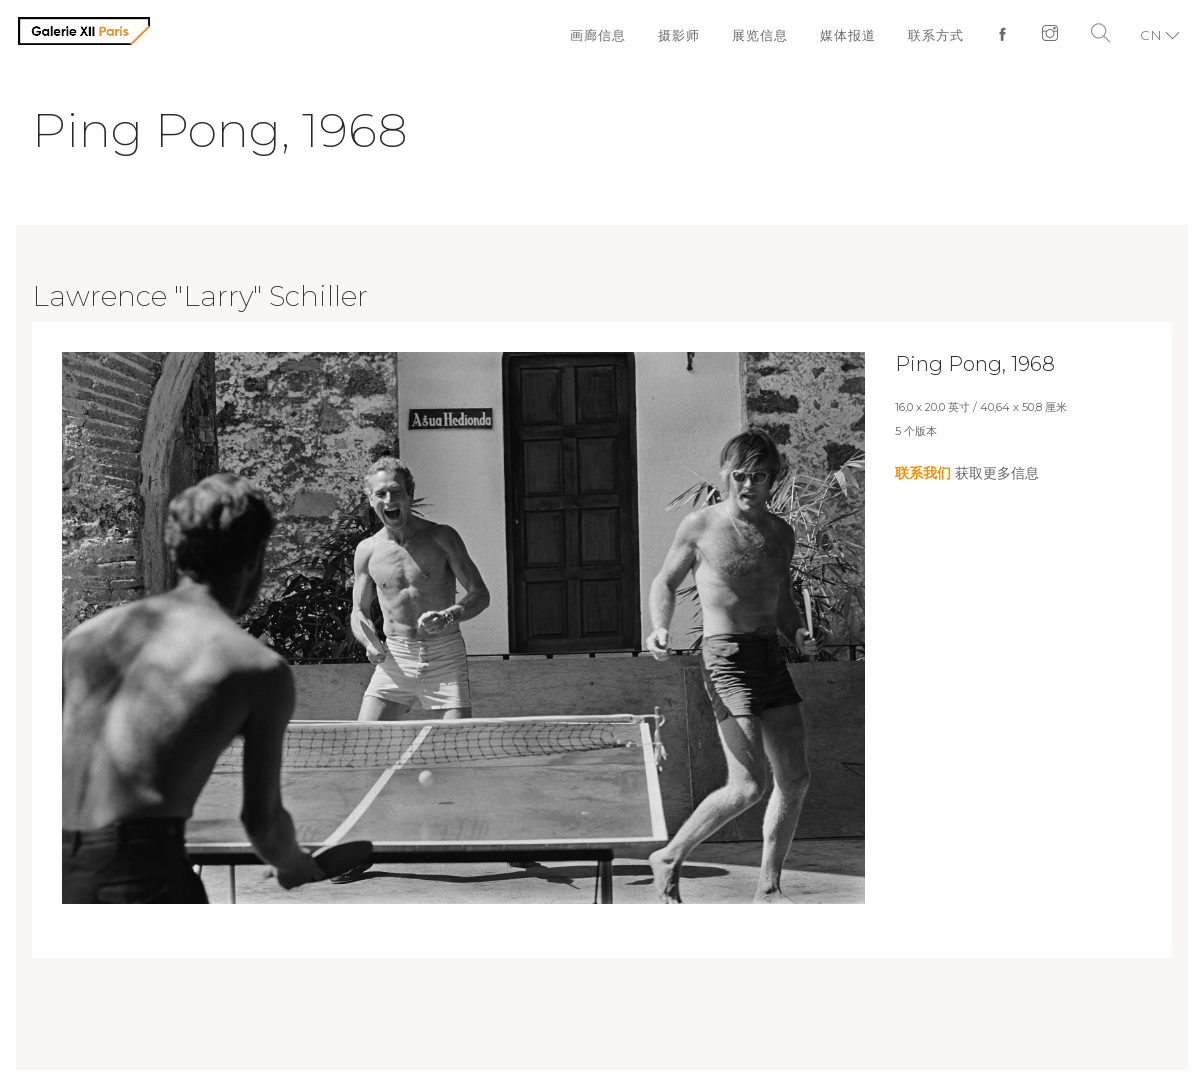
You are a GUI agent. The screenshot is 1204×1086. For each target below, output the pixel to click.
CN (1151, 35)
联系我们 (923, 473)
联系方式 (936, 35)
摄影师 (679, 35)
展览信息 (760, 35)
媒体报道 (848, 35)
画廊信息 (598, 35)
